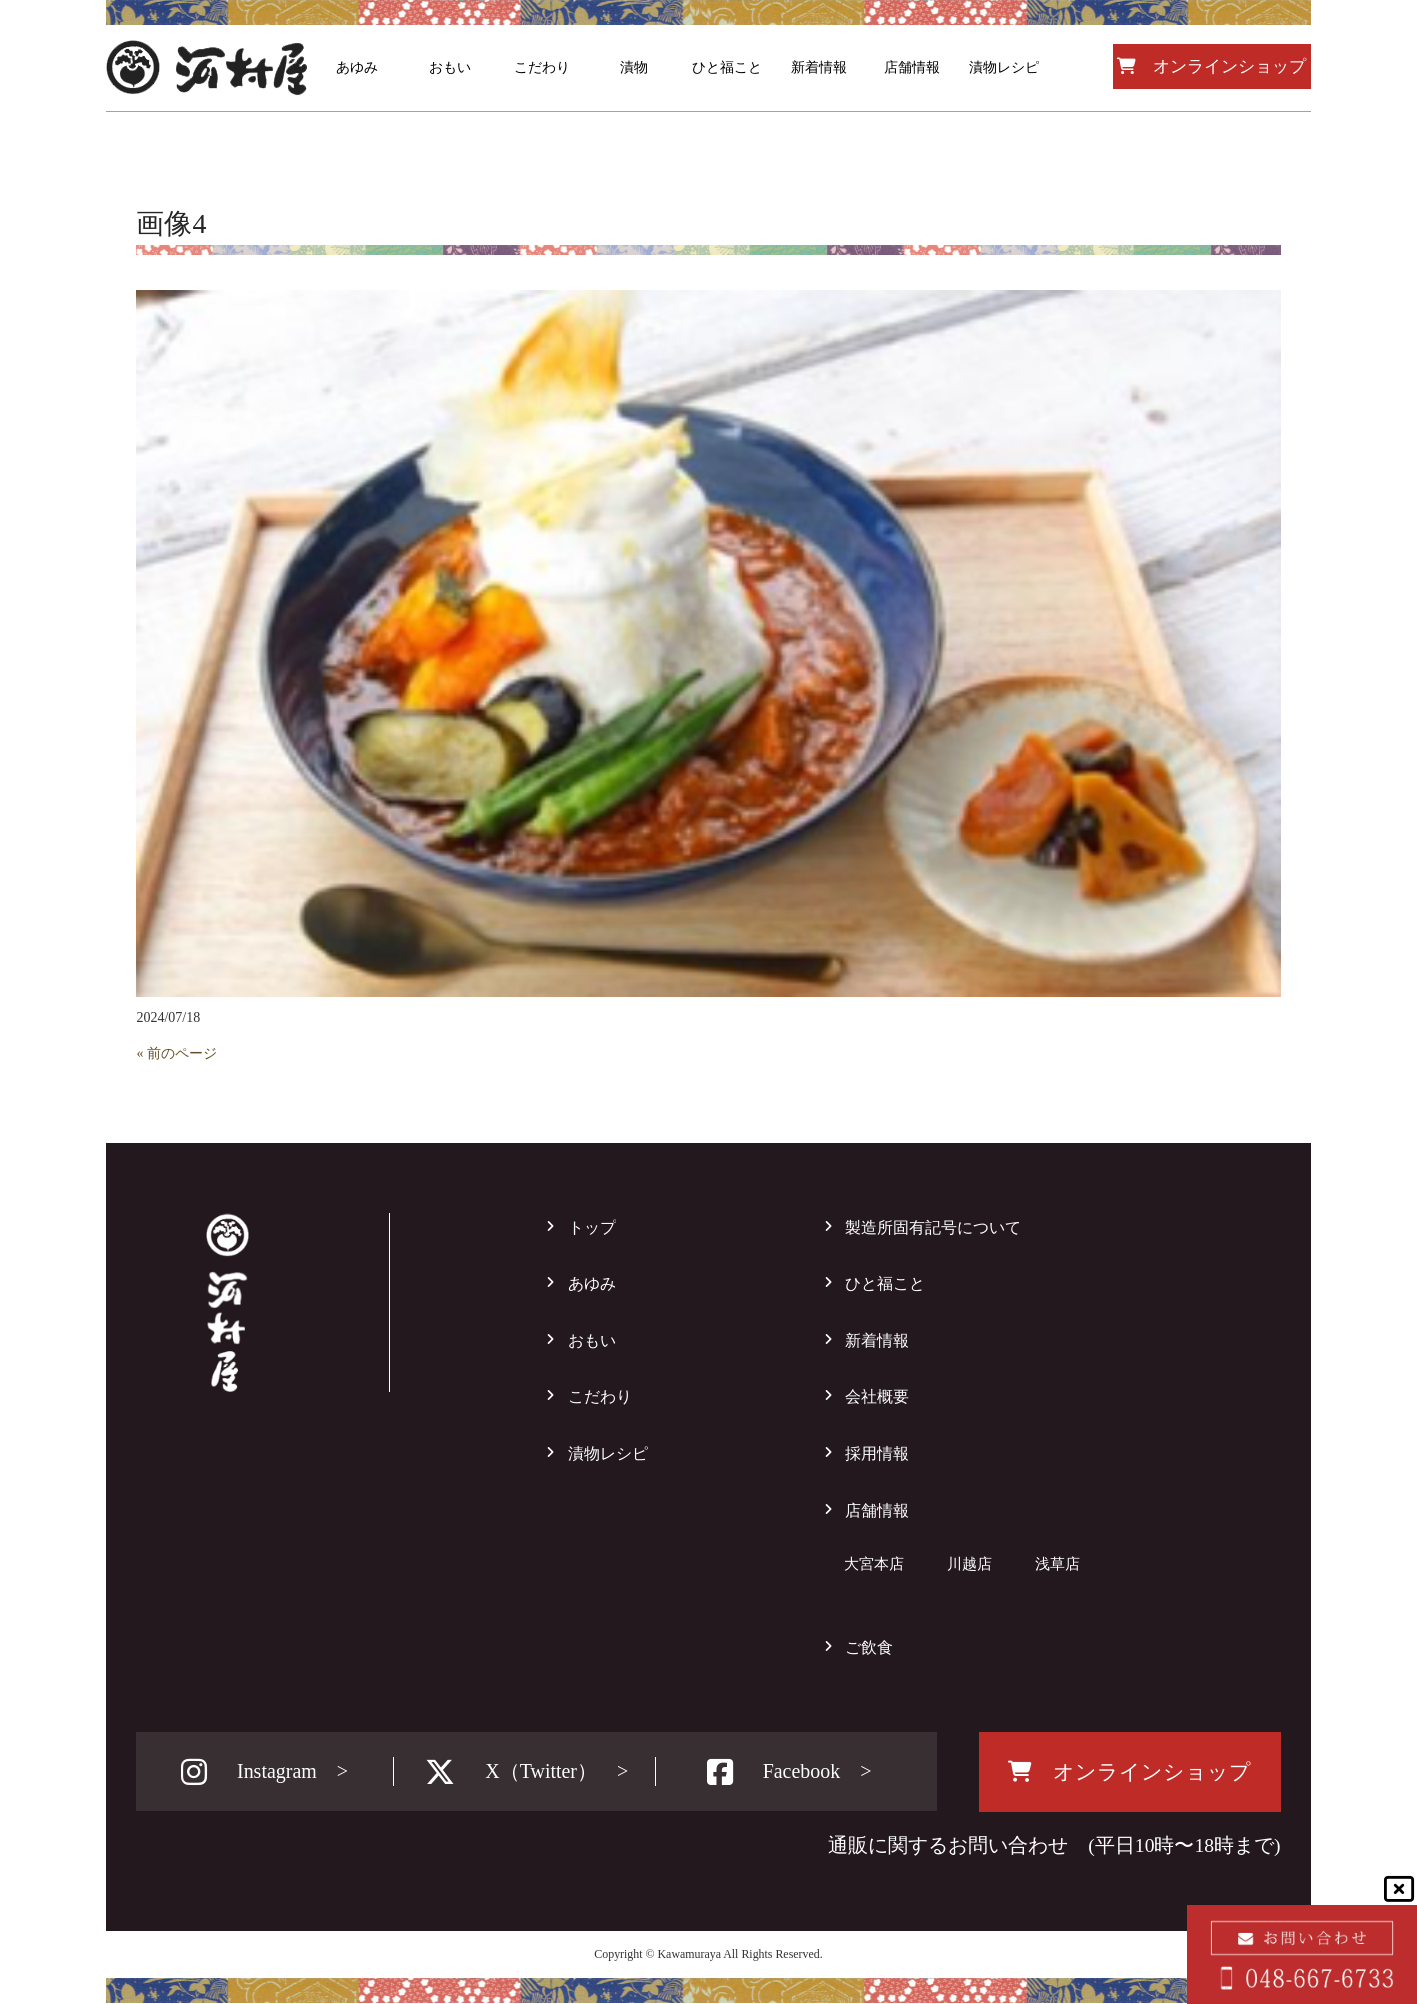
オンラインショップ (1211, 66)
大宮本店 (874, 1563)
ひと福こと (885, 1283)
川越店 (969, 1563)
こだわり (600, 1396)
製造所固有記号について (933, 1227)
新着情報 (877, 1340)
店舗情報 (877, 1510)
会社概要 (877, 1396)
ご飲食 (869, 1647)
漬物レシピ (608, 1453)
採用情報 (877, 1453)
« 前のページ (176, 1053)
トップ (592, 1227)
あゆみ (592, 1283)
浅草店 (1057, 1563)
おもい (592, 1340)
